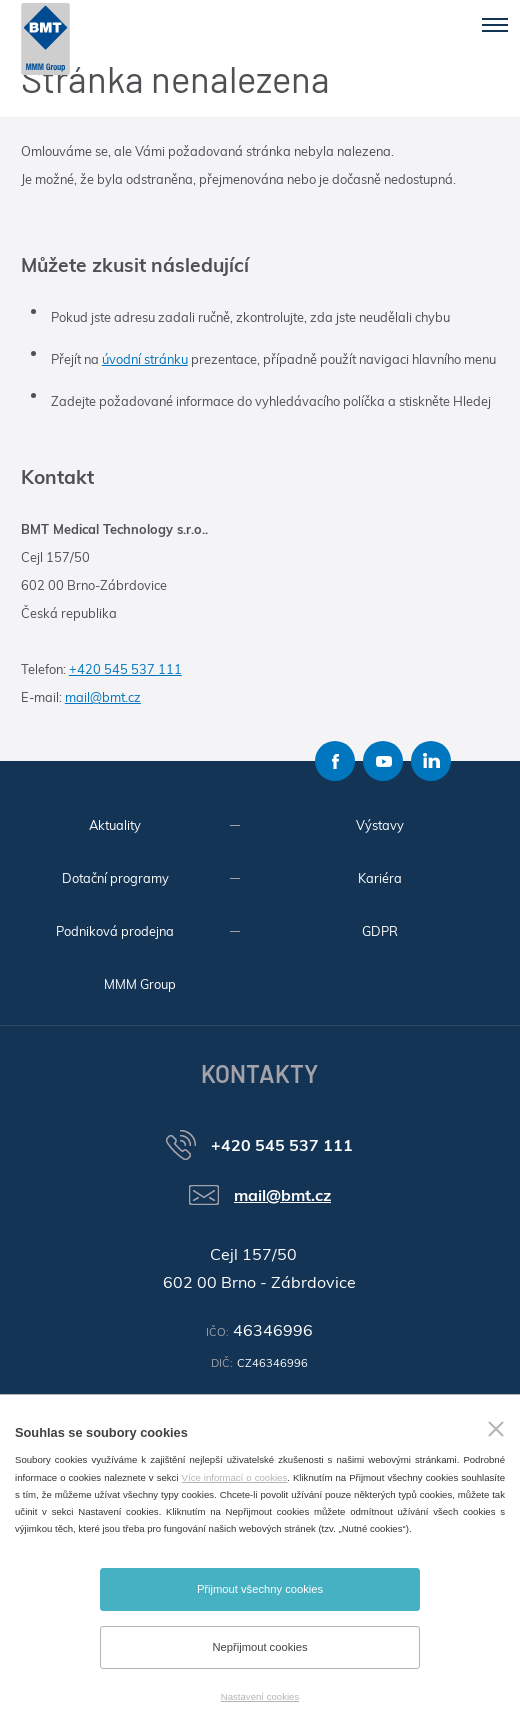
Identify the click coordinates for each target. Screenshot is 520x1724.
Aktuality (115, 825)
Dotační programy (115, 878)
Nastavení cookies (260, 1696)
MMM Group (140, 984)
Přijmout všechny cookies (260, 1589)
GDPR (380, 931)
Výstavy (380, 825)
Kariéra (380, 878)
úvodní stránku (145, 359)
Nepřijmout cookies (259, 1647)
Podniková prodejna (115, 931)
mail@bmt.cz (103, 697)
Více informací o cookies (235, 1477)
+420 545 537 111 (125, 669)
